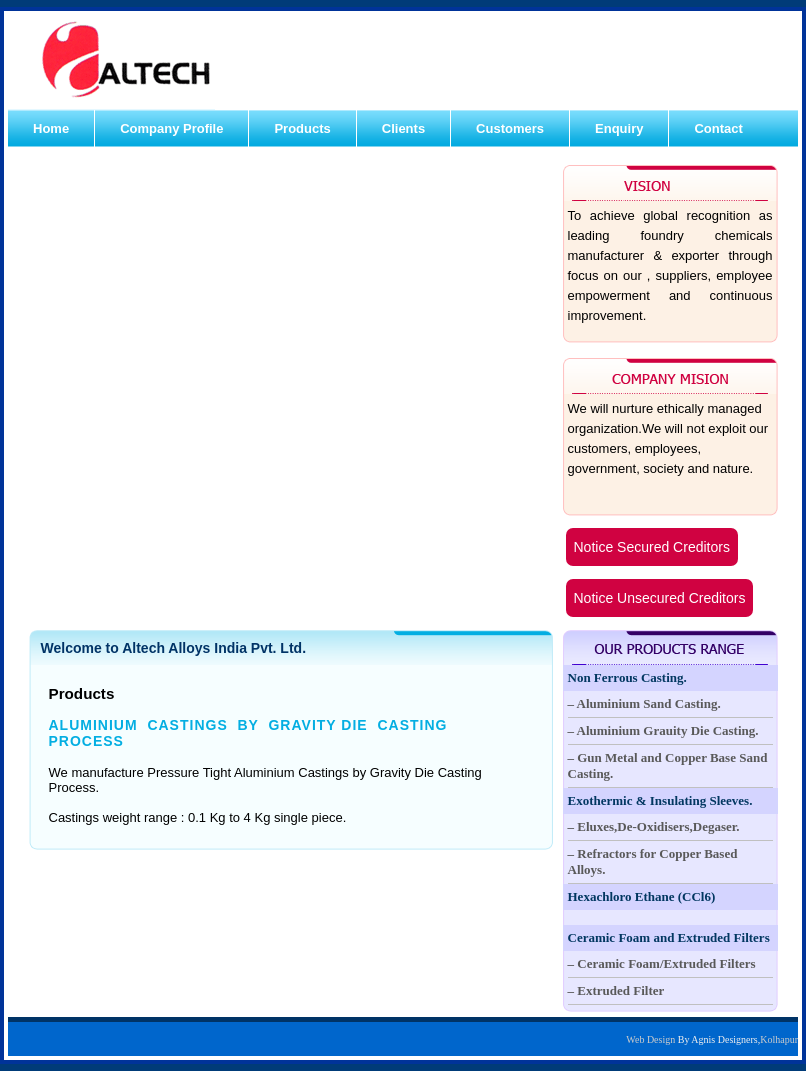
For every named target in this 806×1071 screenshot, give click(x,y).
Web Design (650, 1039)
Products (302, 128)
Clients (403, 128)
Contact (718, 128)
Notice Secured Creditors (652, 547)
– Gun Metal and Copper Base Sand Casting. (668, 765)
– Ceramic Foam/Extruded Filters (662, 963)
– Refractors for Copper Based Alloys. (653, 861)
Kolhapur (779, 1039)
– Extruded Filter (616, 990)
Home (51, 128)
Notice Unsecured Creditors (660, 598)
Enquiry (619, 128)
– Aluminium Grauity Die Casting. (663, 730)
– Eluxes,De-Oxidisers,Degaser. (654, 826)
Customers (510, 128)
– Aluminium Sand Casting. (644, 703)
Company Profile (171, 128)
